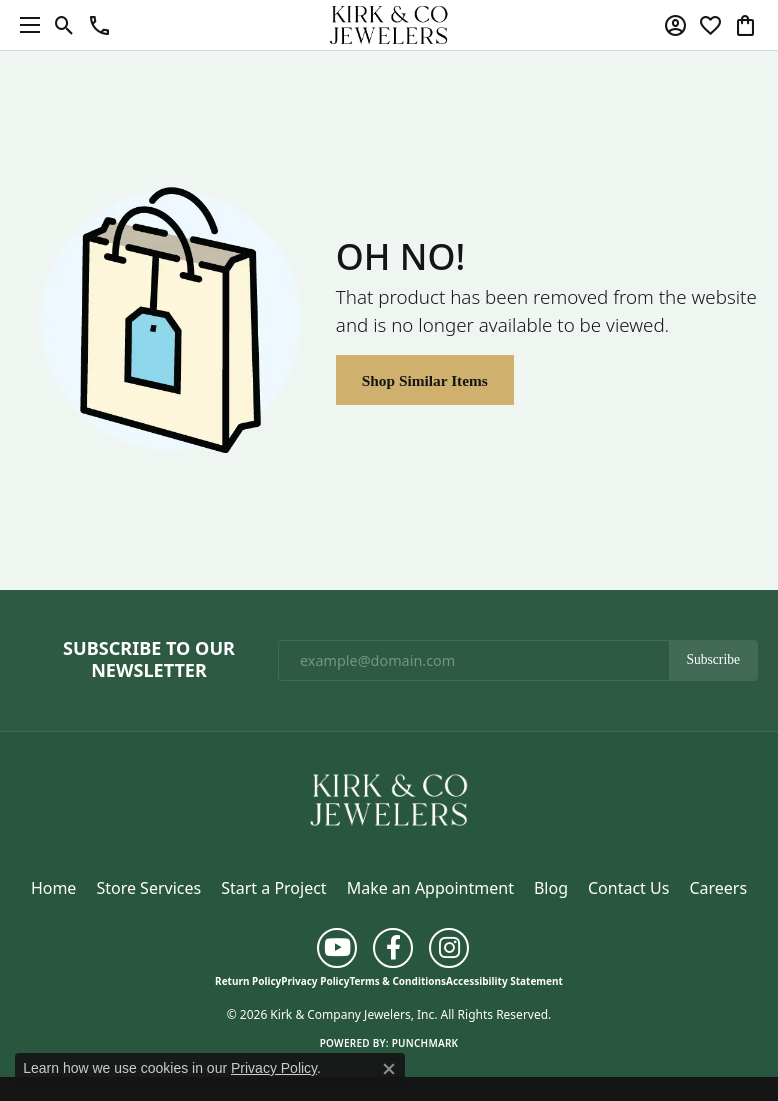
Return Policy (248, 981)
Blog (551, 888)
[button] (64, 25)
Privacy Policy (315, 981)
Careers (718, 888)
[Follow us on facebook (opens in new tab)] (393, 948)
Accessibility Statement (504, 981)
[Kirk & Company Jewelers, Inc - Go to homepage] (389, 798)
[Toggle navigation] (25, 25)
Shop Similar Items (425, 380)
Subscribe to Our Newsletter (149, 659)
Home (54, 888)
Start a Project (273, 888)
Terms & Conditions (397, 981)
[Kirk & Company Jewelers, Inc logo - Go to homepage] (389, 25)
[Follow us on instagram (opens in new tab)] (449, 948)
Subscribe (713, 659)
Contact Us (628, 888)
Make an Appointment (430, 888)
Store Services (148, 888)
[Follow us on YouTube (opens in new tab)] (337, 948)
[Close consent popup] (389, 1069)
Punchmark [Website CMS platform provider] (425, 1043)
